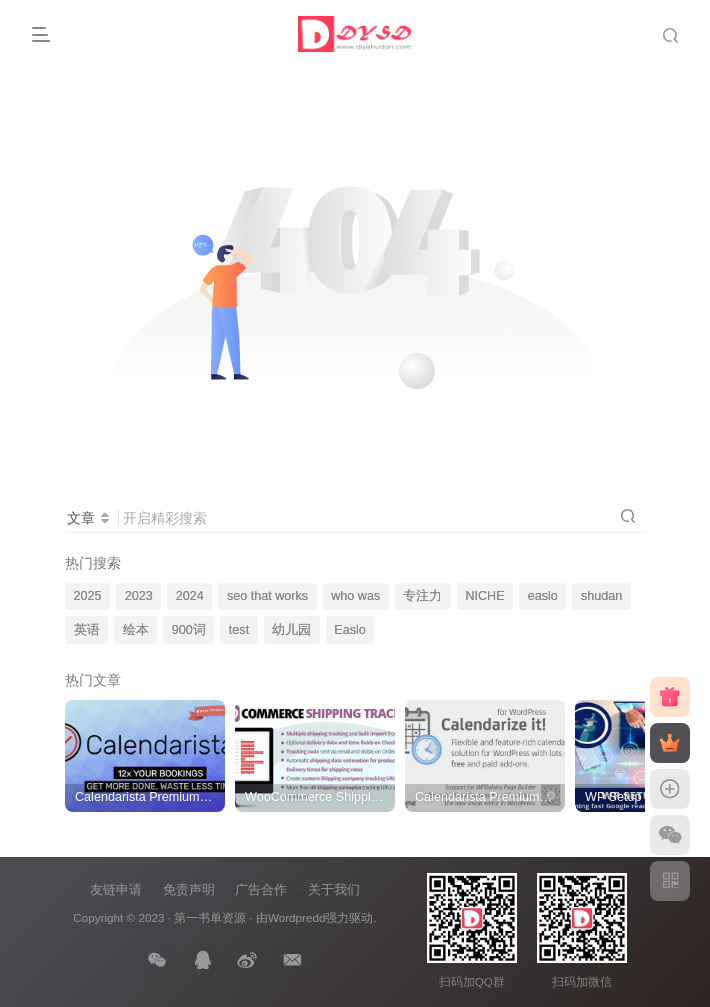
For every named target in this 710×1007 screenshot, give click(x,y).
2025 (88, 596)
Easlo (350, 630)
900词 (189, 630)
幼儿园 (291, 630)
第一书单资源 (210, 917)
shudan (601, 596)
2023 (139, 596)
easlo (543, 596)
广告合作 (261, 889)
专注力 (422, 596)
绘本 (136, 630)
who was (355, 596)
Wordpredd (297, 917)
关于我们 (334, 889)
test (239, 630)
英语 (87, 630)
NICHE (484, 596)
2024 (190, 596)
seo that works (267, 596)
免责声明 (189, 889)
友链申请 (116, 889)
